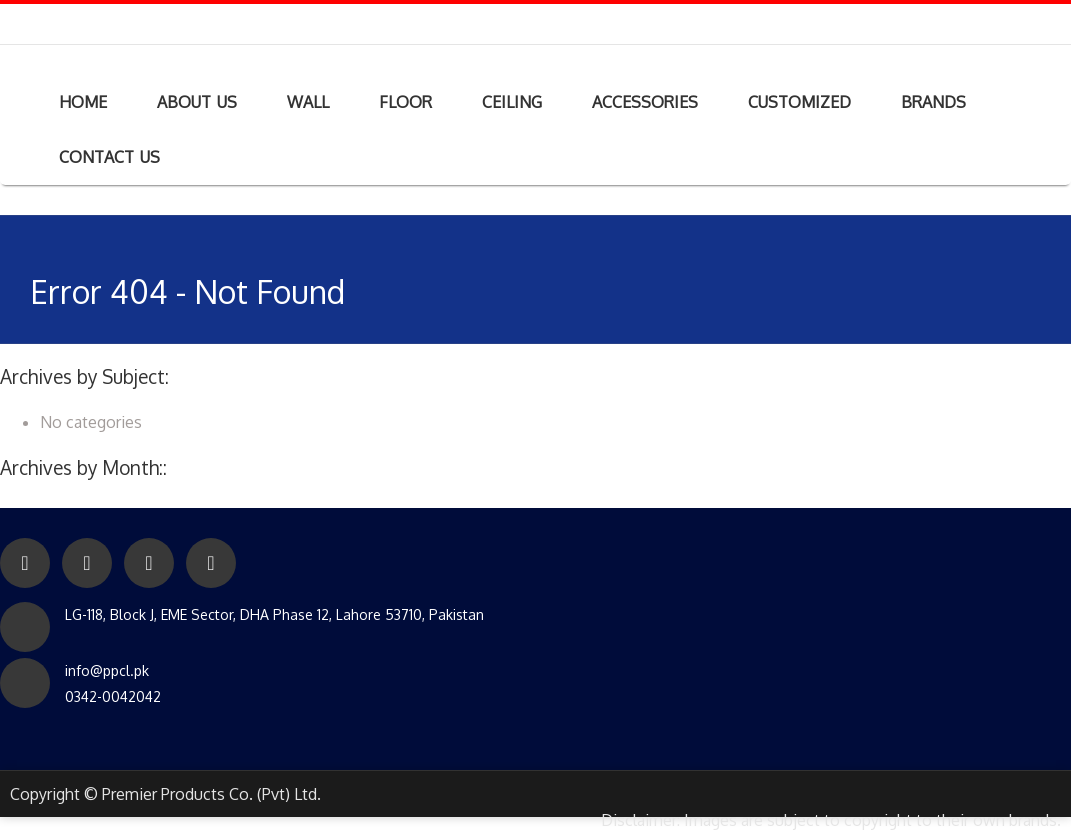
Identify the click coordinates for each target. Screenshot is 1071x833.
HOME (83, 102)
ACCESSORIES (645, 102)
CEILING (512, 102)
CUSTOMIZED (799, 102)
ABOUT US (197, 102)
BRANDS (933, 102)
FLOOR (405, 102)
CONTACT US (109, 157)
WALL (308, 102)
